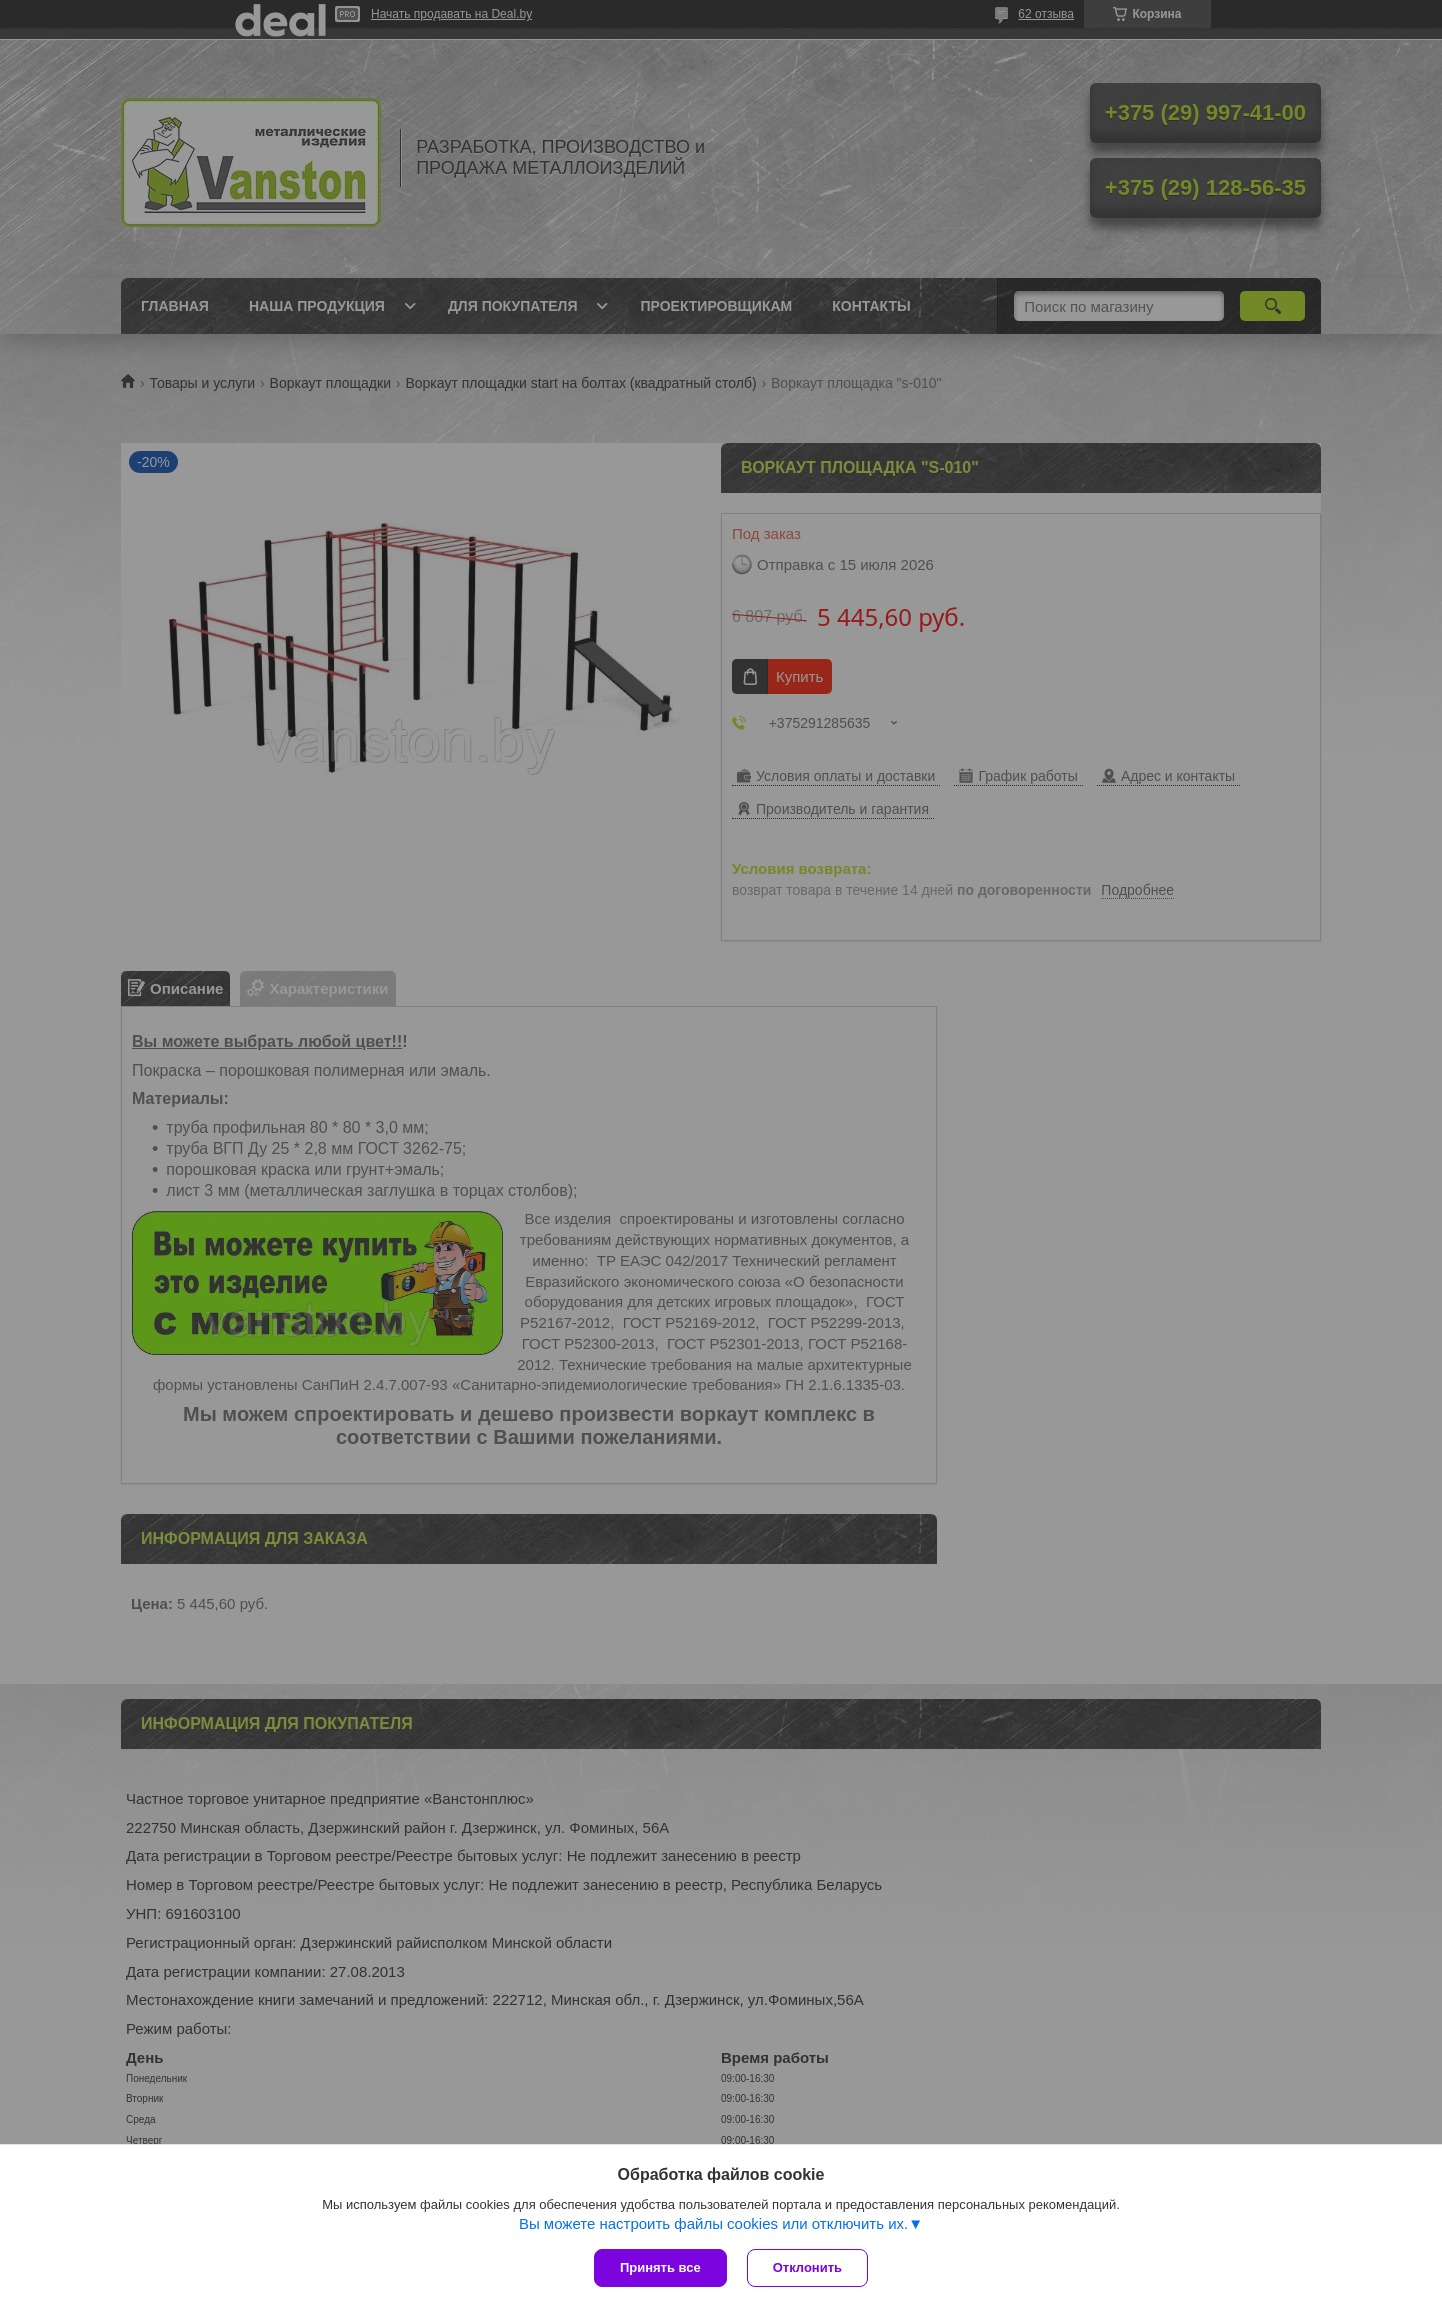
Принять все (660, 2267)
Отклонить (807, 2267)
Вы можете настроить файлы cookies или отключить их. (713, 2223)
